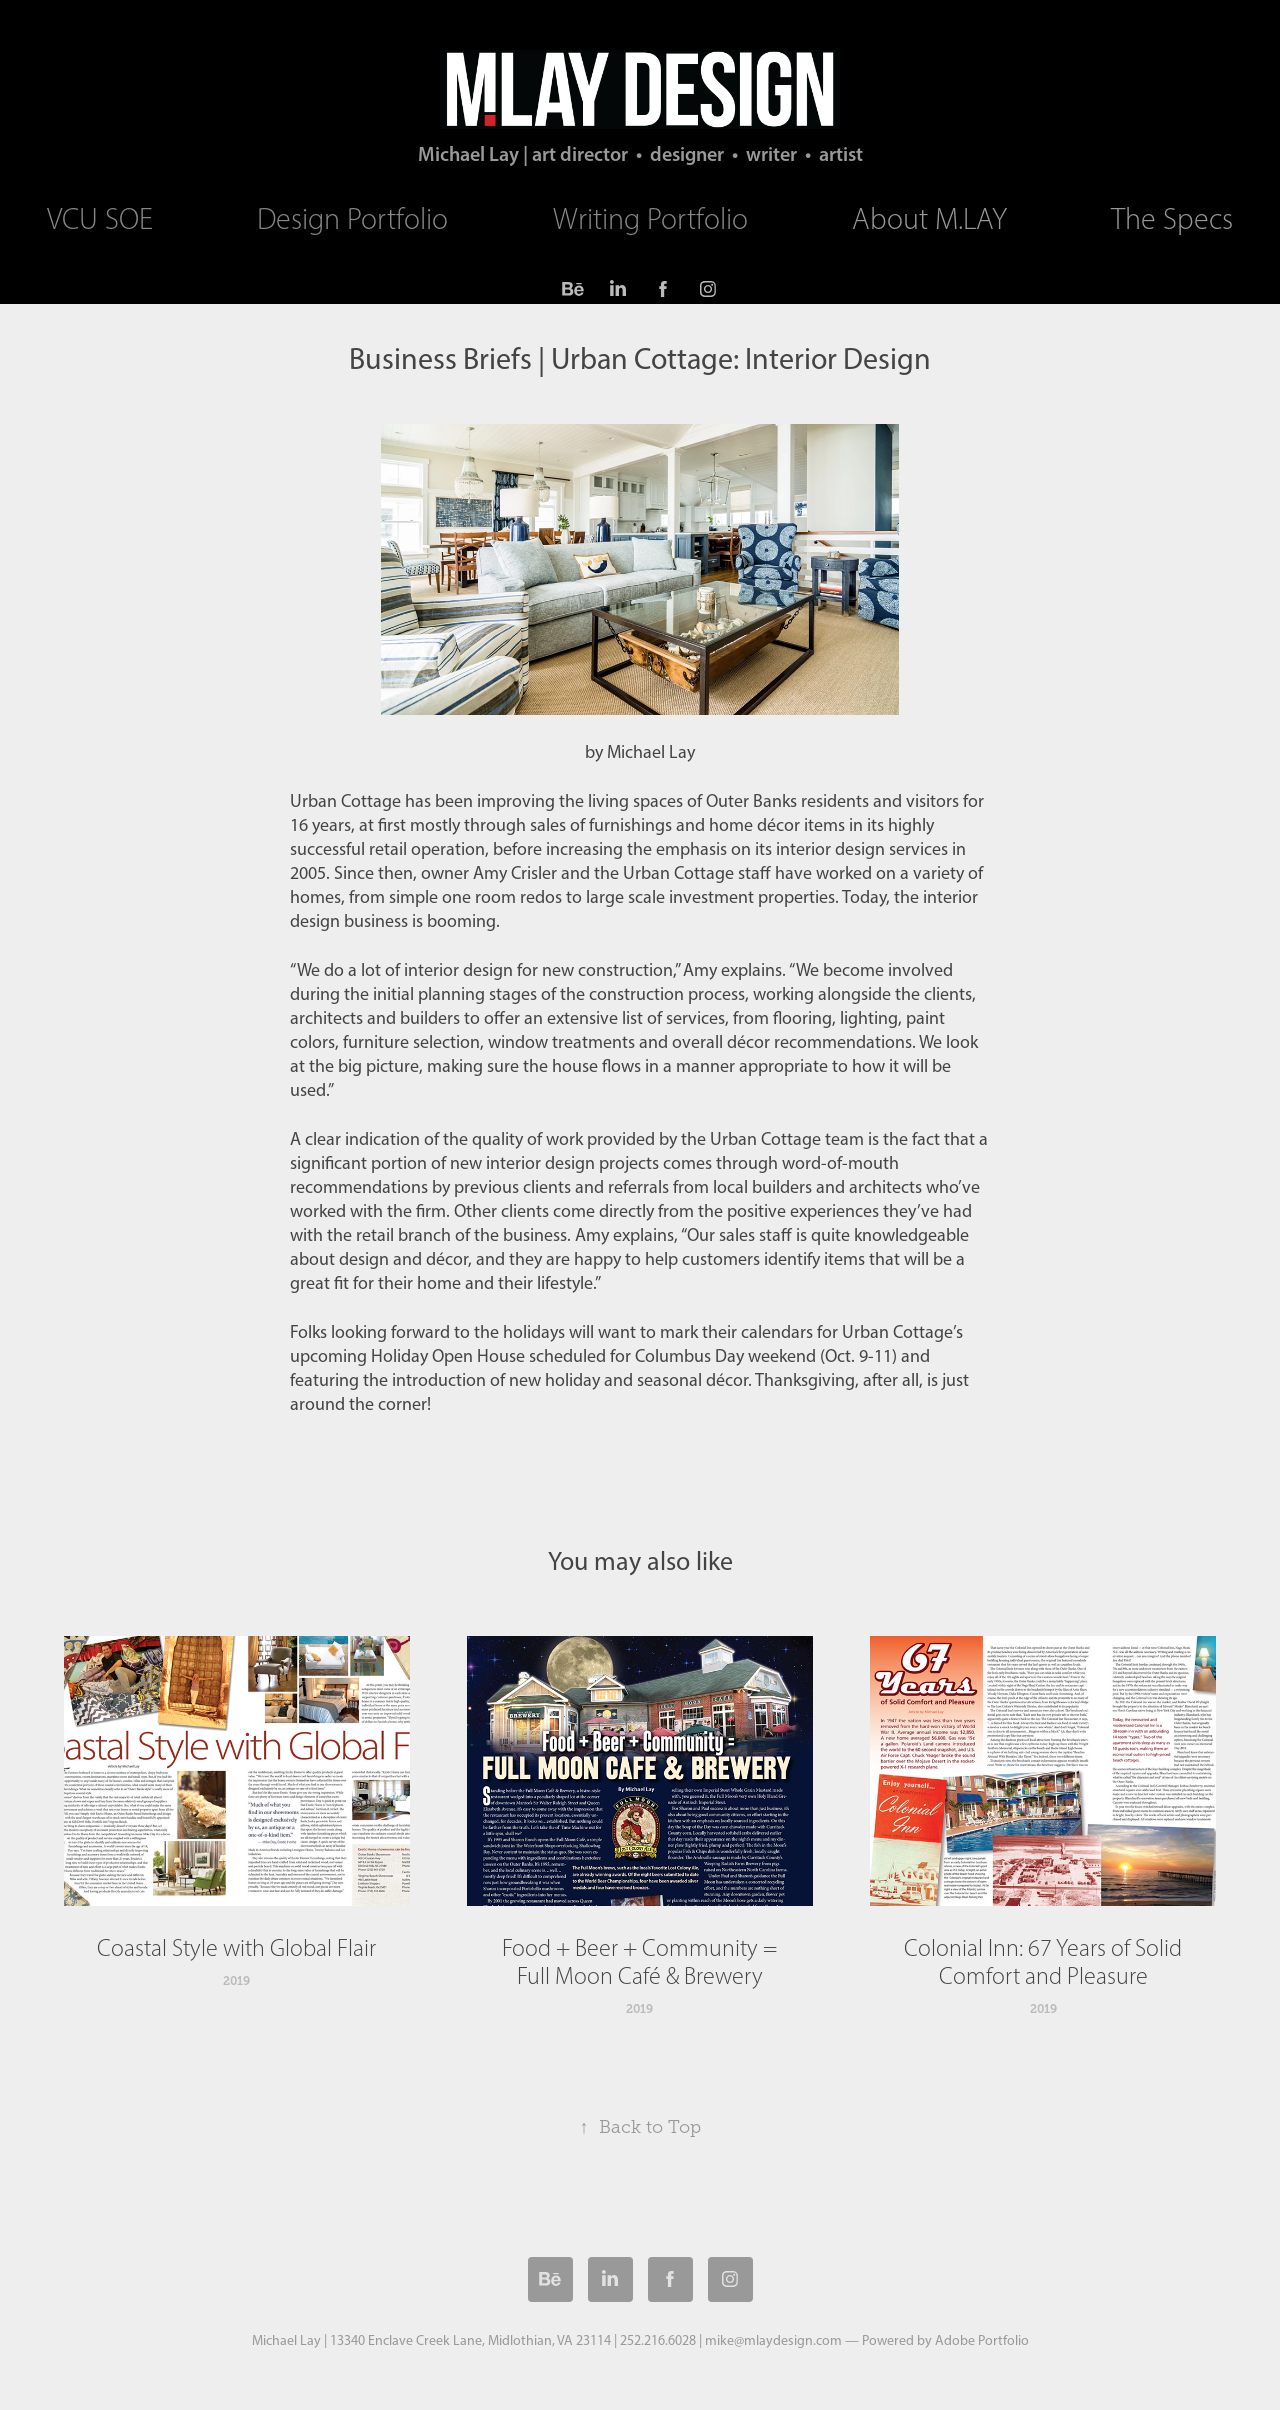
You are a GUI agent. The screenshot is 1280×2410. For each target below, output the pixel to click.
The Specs (1172, 219)
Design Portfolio (352, 219)
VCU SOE (100, 219)
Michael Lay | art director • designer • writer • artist (640, 154)
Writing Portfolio (650, 219)
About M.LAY (929, 219)
